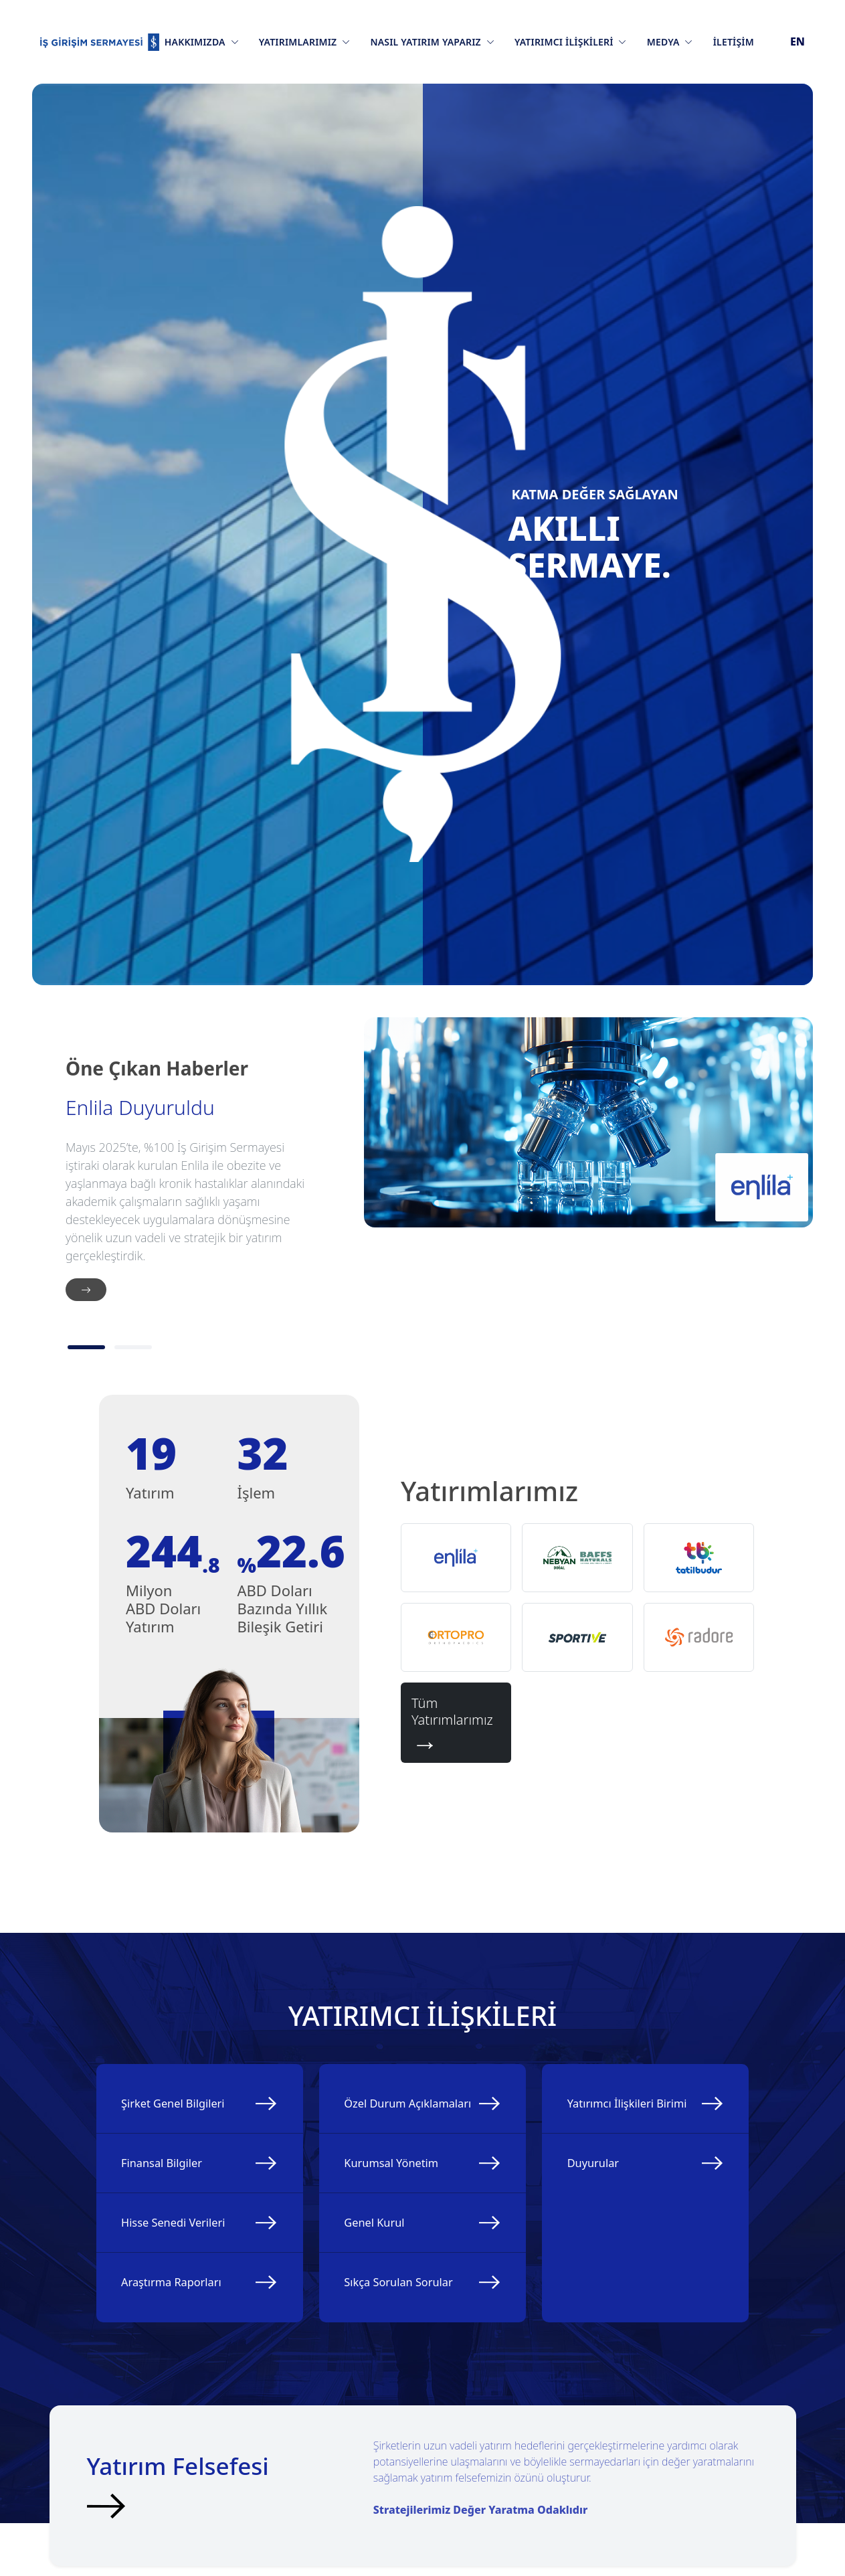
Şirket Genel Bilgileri (187, 2113)
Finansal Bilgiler (174, 2185)
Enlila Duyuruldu (140, 1108)
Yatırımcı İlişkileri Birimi (623, 2122)
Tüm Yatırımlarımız (455, 1723)
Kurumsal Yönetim (404, 2203)
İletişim (733, 41)
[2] (133, 1347)
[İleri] (86, 1289)
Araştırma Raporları (185, 2330)
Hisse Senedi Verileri (187, 2257)
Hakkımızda (202, 41)
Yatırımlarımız (305, 41)
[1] (86, 1347)
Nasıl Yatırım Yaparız (432, 41)
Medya (670, 41)
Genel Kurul (386, 2275)
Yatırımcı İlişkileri (570, 41)
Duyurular (603, 2203)
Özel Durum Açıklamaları (387, 2122)
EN (797, 41)
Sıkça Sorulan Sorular (412, 2348)
